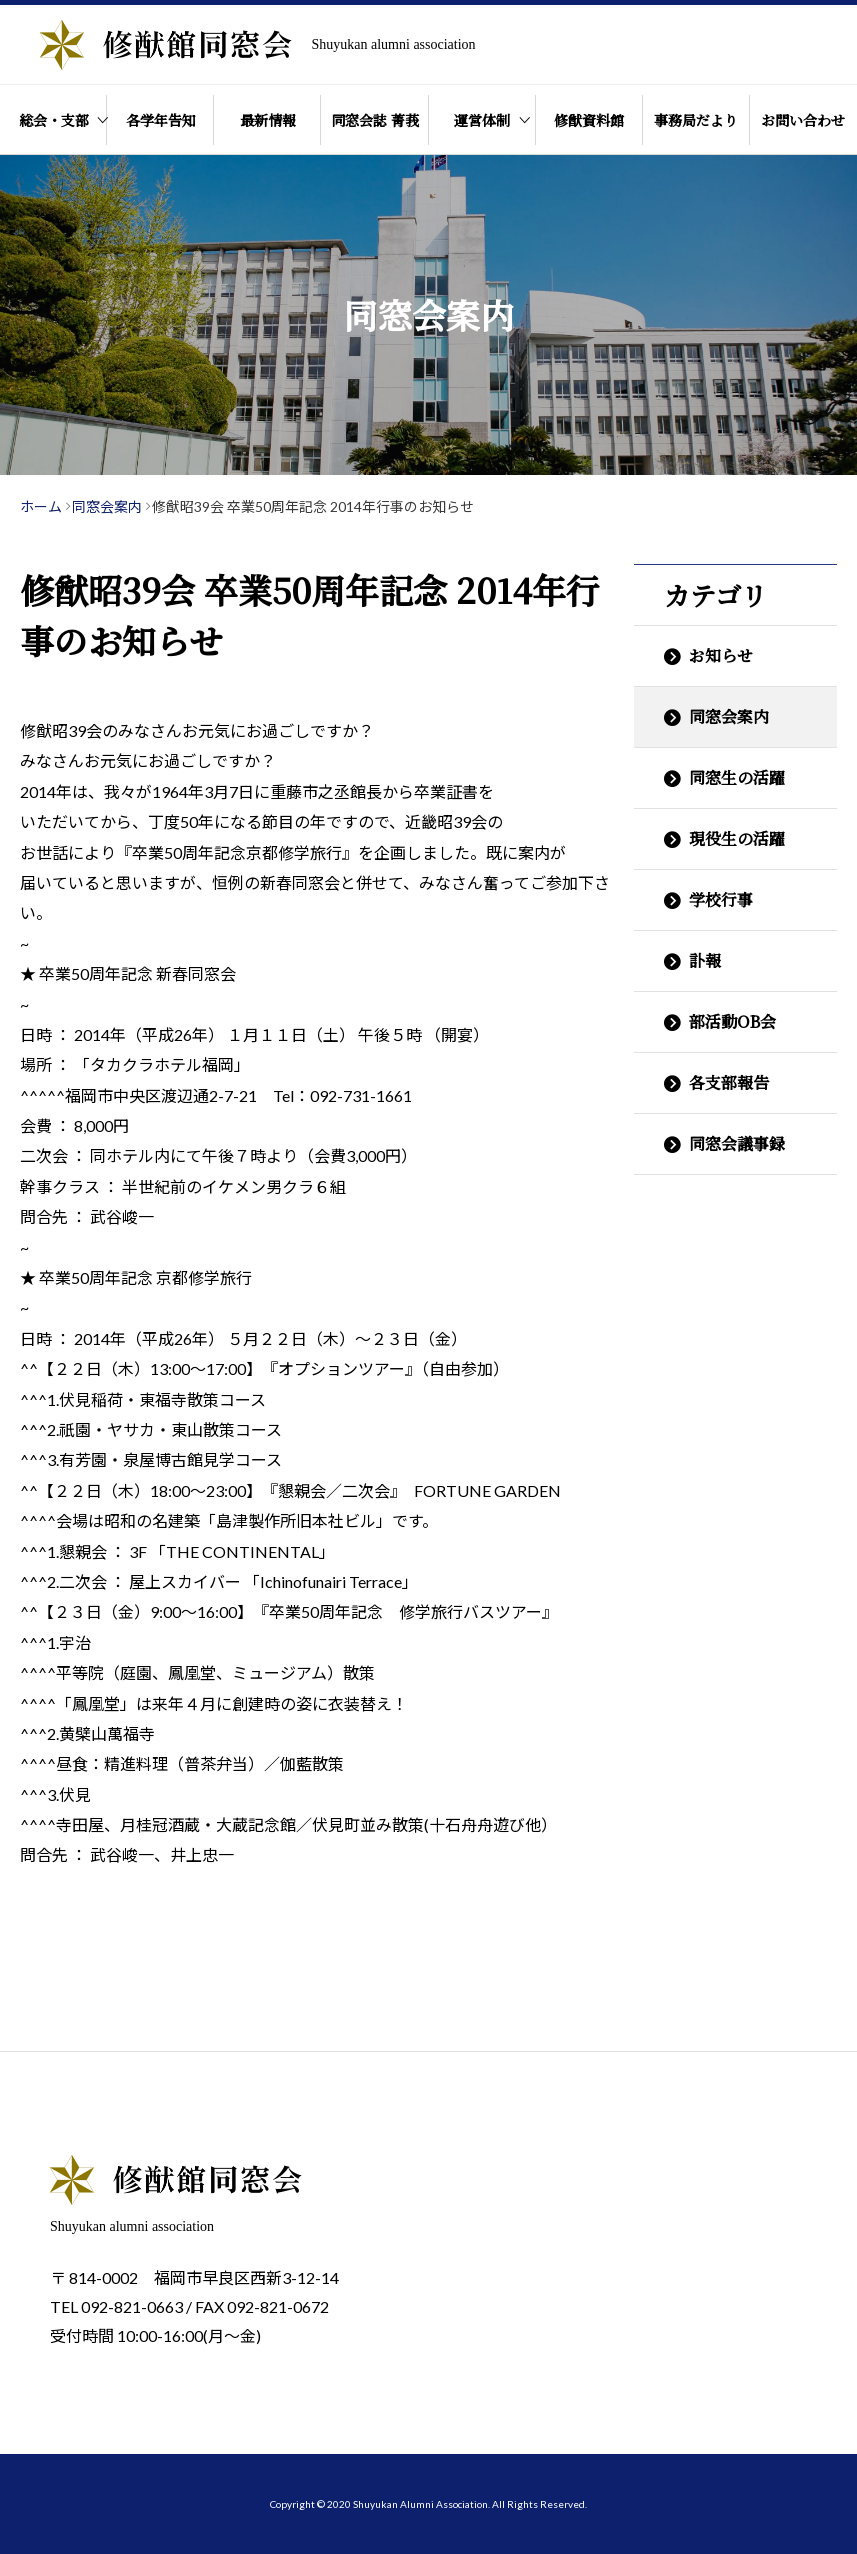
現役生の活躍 (737, 838)
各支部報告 (729, 1082)
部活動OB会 (732, 1021)
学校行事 (721, 899)
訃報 (705, 960)
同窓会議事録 (737, 1143)
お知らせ (721, 655)
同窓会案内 (729, 716)
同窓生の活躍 (737, 777)
